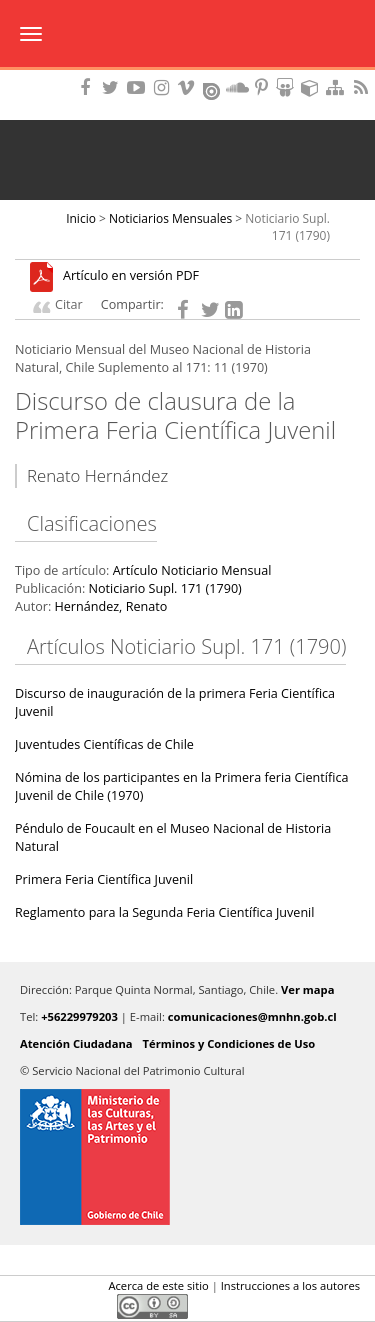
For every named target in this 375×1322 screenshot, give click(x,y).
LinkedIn (95, 1306)
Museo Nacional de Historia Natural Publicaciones (187, 35)
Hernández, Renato (110, 606)
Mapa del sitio (338, 87)
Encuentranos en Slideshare (288, 87)
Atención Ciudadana (76, 1043)
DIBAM (187, 75)
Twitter (61, 1306)
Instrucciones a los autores (290, 1285)
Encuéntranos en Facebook (89, 87)
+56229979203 (79, 1016)
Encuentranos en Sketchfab (313, 87)
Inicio (81, 218)
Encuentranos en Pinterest (263, 87)
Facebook (27, 1306)
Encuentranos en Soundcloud (238, 87)
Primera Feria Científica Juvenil (104, 879)
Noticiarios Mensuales (170, 218)
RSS (363, 87)
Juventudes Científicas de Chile (104, 744)
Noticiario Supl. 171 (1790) (287, 227)
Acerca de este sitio (158, 1285)
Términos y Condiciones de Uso (229, 1043)
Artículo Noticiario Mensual (192, 570)
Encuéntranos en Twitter (114, 87)
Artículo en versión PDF (131, 276)
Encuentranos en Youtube (139, 87)
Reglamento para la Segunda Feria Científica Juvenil (164, 912)
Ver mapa (307, 989)
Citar (69, 304)
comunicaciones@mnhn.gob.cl (252, 1016)
